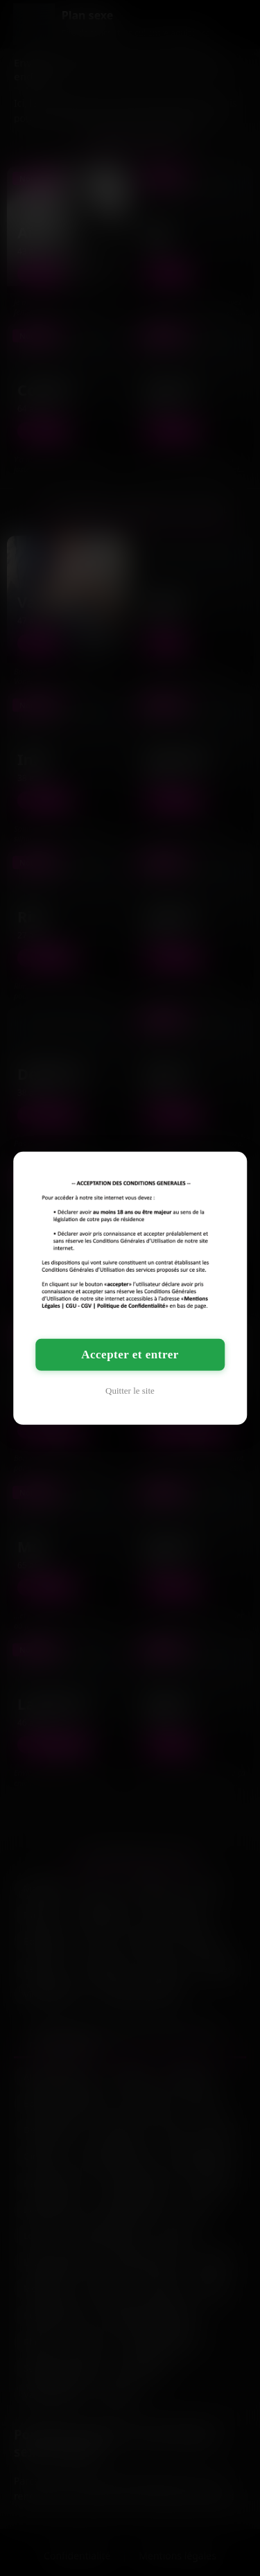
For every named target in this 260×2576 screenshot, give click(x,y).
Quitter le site (130, 1390)
